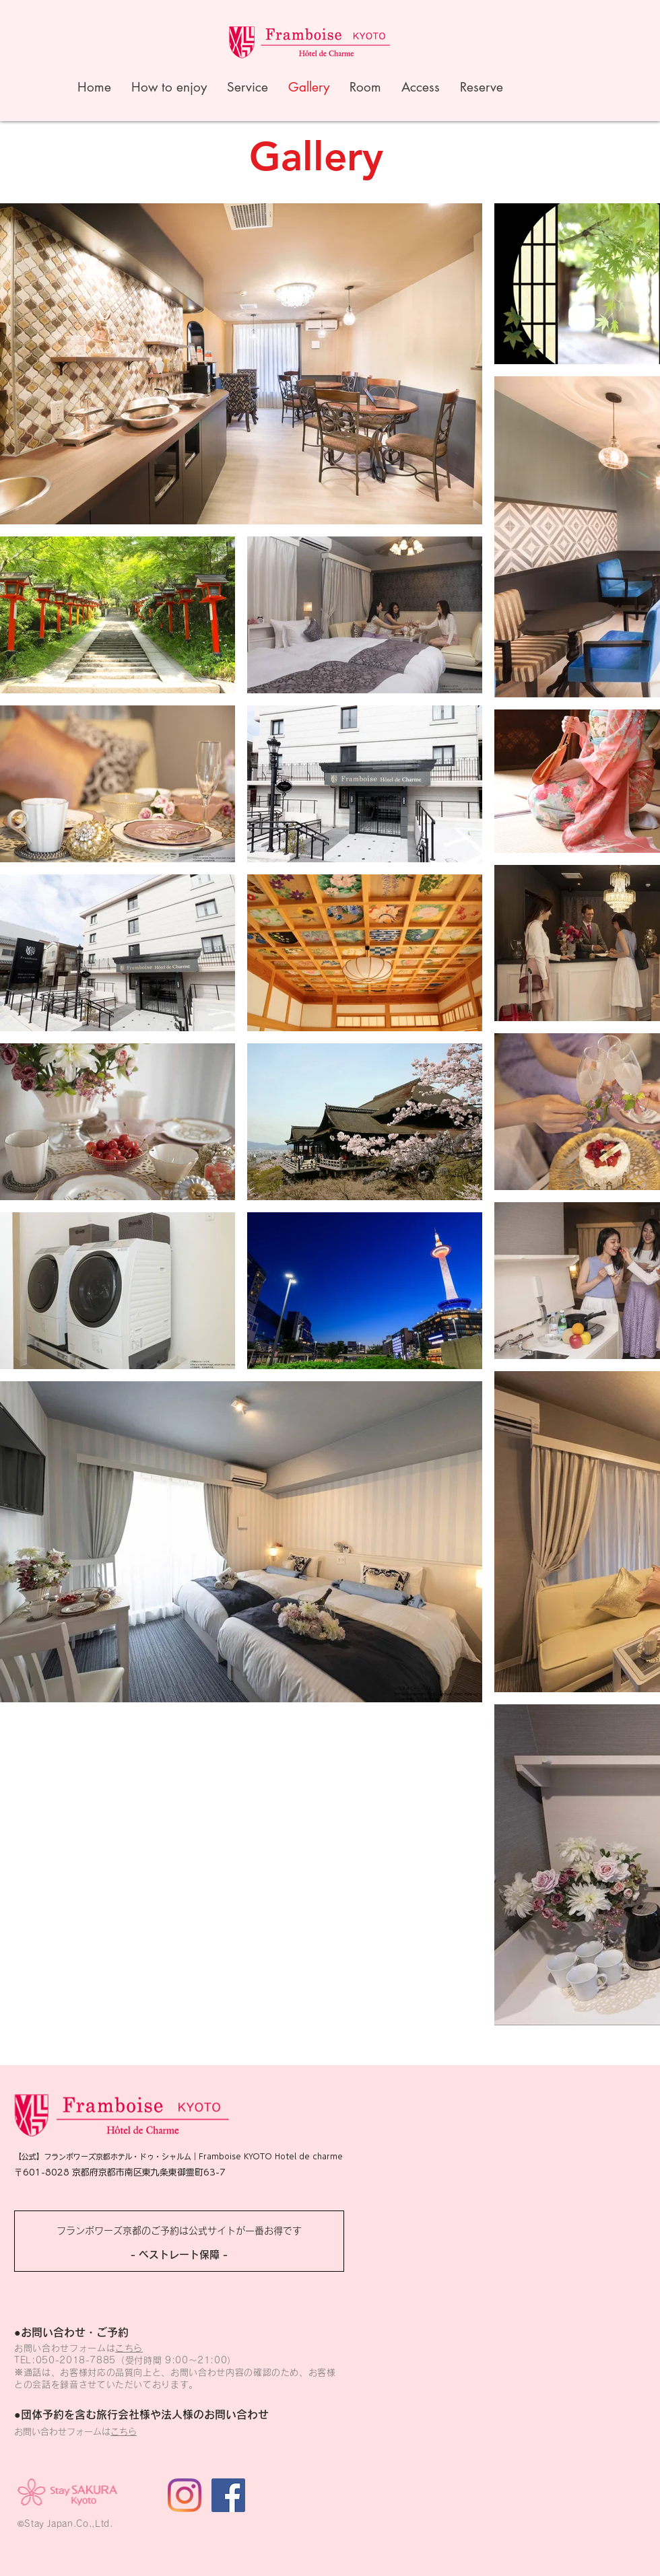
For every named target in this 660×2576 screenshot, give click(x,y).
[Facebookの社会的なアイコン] (228, 2495)
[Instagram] (184, 2495)
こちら (129, 2348)
